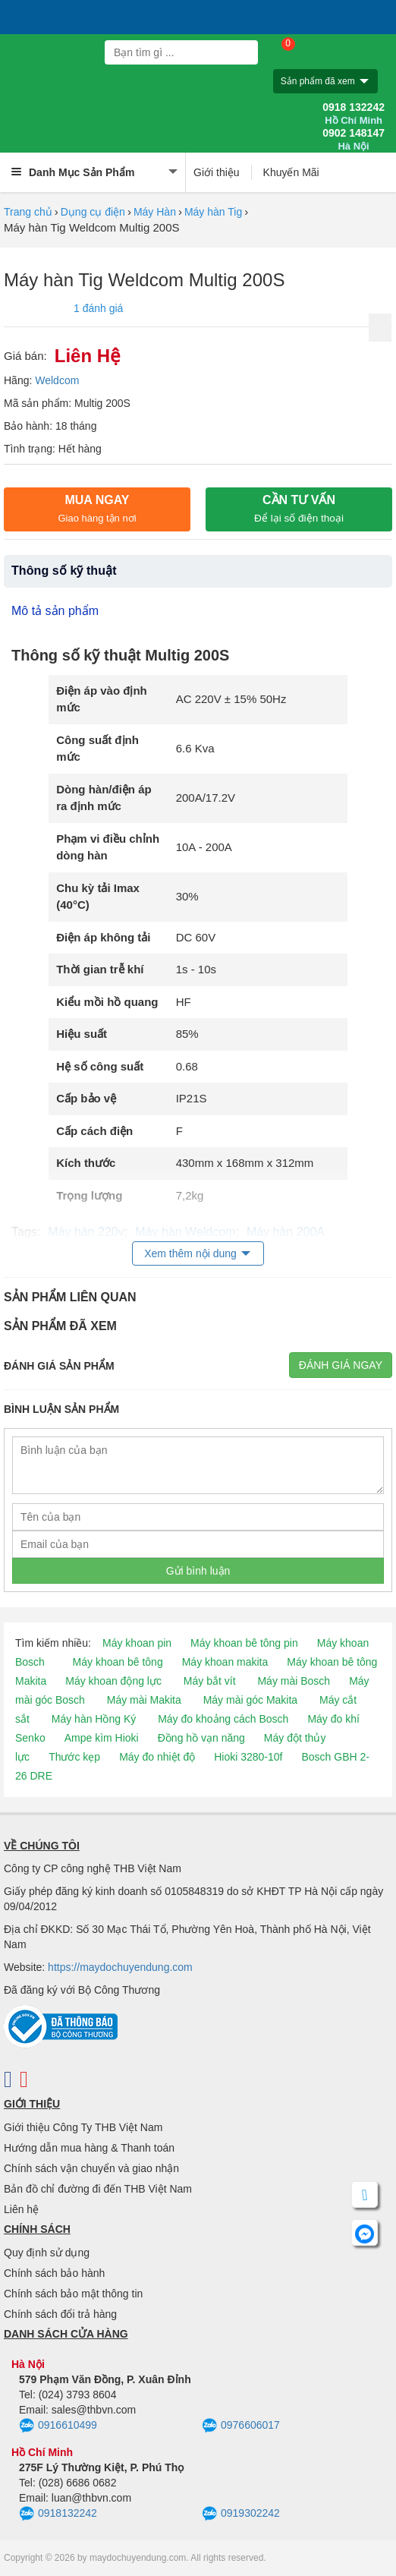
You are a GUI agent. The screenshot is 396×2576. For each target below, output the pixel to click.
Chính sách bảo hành (54, 2273)
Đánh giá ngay (340, 1365)
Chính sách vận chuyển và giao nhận (91, 2168)
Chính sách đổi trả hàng (60, 2314)
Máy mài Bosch (293, 1681)
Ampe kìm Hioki (101, 1738)
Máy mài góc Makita (250, 1700)
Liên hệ (21, 2209)
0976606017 (241, 2425)
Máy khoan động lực (113, 1681)
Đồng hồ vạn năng (201, 1738)
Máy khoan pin (136, 1643)
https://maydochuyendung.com (120, 1967)
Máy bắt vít (210, 1681)
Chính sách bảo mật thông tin (73, 2294)
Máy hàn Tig (213, 212)
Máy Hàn (155, 212)
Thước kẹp (74, 1757)
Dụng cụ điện (93, 212)
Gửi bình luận (198, 1571)
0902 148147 (353, 140)
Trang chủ (28, 212)
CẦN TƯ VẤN (299, 508)
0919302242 (241, 2513)
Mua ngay (97, 508)
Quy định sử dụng (47, 2253)
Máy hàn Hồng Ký (94, 1719)
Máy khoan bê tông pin (244, 1643)
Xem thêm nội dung (190, 1253)
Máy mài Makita (144, 1700)
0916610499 (58, 2425)
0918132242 (58, 2513)
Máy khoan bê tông (118, 1662)
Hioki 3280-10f (248, 1757)
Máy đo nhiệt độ (157, 1757)
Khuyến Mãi (291, 172)
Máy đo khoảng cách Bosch (223, 1719)
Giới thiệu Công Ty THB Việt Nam (83, 2127)
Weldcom (57, 380)
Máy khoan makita (225, 1662)
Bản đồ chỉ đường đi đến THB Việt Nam (98, 2189)
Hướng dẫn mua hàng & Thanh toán (89, 2148)
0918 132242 (353, 114)
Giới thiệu (216, 172)
